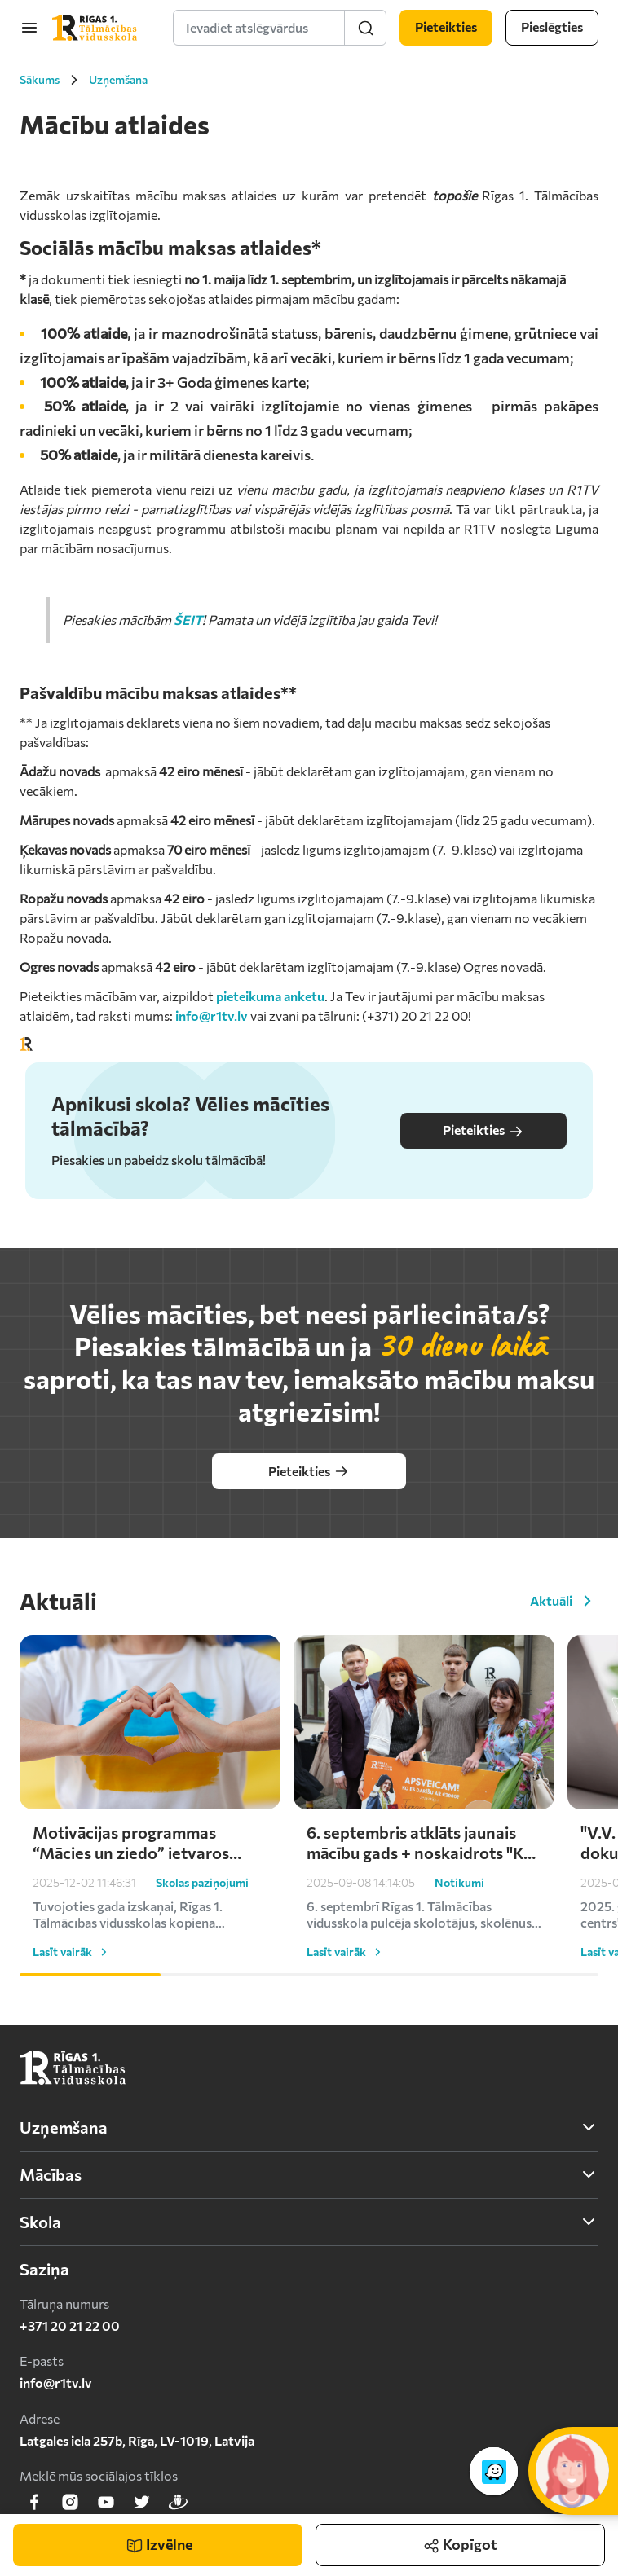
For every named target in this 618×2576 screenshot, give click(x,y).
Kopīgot (460, 2539)
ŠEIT (188, 619)
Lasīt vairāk (72, 1952)
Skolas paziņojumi (202, 1882)
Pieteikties (483, 1131)
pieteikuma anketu (270, 996)
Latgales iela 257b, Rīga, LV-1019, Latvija (137, 2440)
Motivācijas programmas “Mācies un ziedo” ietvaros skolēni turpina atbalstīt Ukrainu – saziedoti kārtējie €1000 (134, 1842)
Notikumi (459, 1882)
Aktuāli (564, 1600)
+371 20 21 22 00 (70, 2325)
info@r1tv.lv (211, 1015)
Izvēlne (159, 2544)
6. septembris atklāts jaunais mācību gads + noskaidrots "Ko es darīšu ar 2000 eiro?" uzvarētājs (420, 1842)
